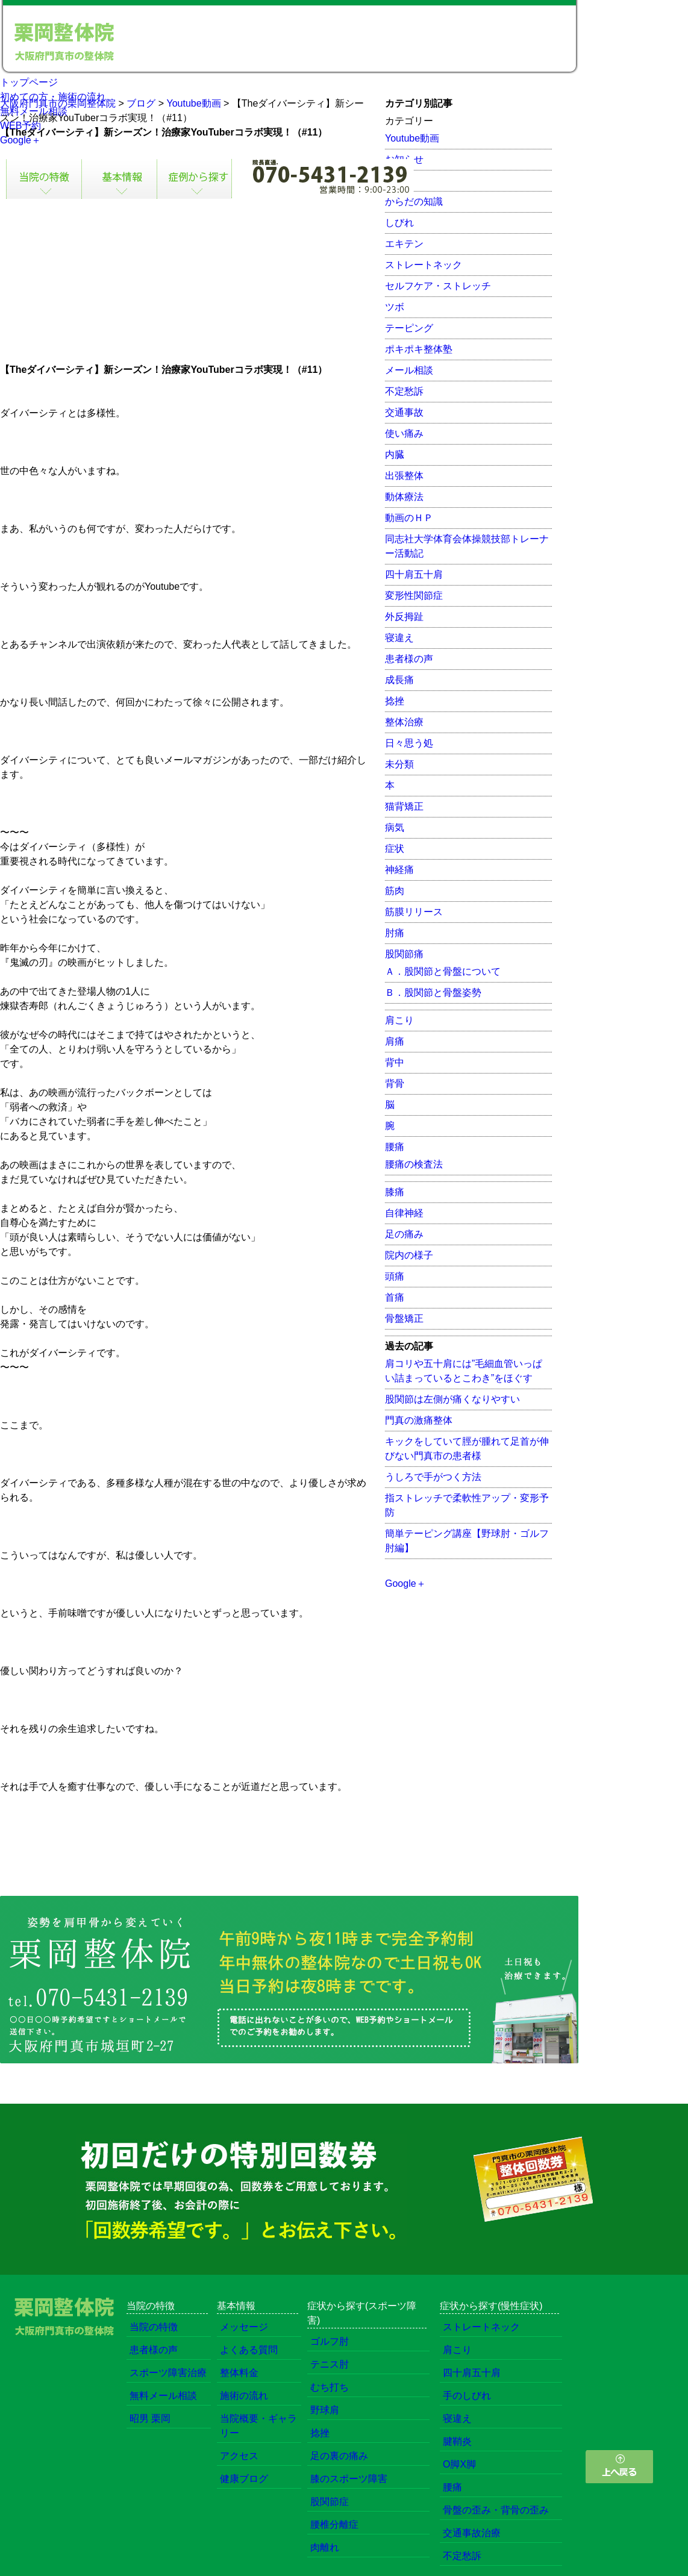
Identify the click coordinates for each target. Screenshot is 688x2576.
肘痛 (394, 933)
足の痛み (404, 1234)
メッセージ (244, 2327)
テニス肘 (329, 2364)
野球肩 (324, 2410)
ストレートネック (423, 265)
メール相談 (409, 370)
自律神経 (404, 1213)
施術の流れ (244, 2395)
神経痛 (399, 869)
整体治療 (404, 722)
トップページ (29, 82)
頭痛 (394, 1276)
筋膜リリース (414, 912)
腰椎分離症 (334, 2524)
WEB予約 (20, 125)
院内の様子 (409, 1255)
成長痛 (399, 680)
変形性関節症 (414, 595)
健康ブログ (244, 2479)
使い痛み (404, 433)
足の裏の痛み (339, 2456)
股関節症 (329, 2501)
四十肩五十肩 (414, 574)
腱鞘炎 (457, 2441)
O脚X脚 (459, 2464)
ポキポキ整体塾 (418, 349)
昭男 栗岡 (150, 2418)
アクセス (239, 2456)
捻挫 (394, 701)
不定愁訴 (404, 391)
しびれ (399, 222)
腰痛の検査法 (414, 1164)
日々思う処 (409, 743)
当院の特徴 (154, 2327)
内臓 (394, 454)
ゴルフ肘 (329, 2341)
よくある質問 (249, 2350)
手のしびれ (467, 2395)
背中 (394, 1062)
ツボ (394, 307)
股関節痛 (404, 954)
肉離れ (324, 2547)
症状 (394, 848)
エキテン (404, 244)
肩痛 (394, 1041)
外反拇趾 (404, 616)
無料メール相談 (33, 111)
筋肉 (394, 891)
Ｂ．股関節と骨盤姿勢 (433, 992)
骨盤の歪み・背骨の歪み (496, 2510)
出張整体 (404, 475)
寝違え (399, 638)
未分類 (399, 764)
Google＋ (20, 140)
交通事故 (404, 412)
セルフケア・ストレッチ (438, 286)
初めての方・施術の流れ (53, 97)
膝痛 (394, 1192)
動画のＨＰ (409, 518)
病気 (394, 827)
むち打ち (329, 2387)
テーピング (409, 328)
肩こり (399, 1020)
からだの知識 (414, 201)
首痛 (394, 1297)
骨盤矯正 (404, 1318)
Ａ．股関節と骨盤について (443, 971)
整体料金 (239, 2373)
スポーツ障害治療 (168, 2373)
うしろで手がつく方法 (433, 1477)
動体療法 (404, 497)
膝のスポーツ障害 (348, 2479)
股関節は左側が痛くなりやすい (452, 1399)
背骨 (394, 1083)
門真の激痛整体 (418, 1420)
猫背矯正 (404, 806)
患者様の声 (409, 659)
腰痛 (394, 1147)
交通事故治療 (472, 2533)
